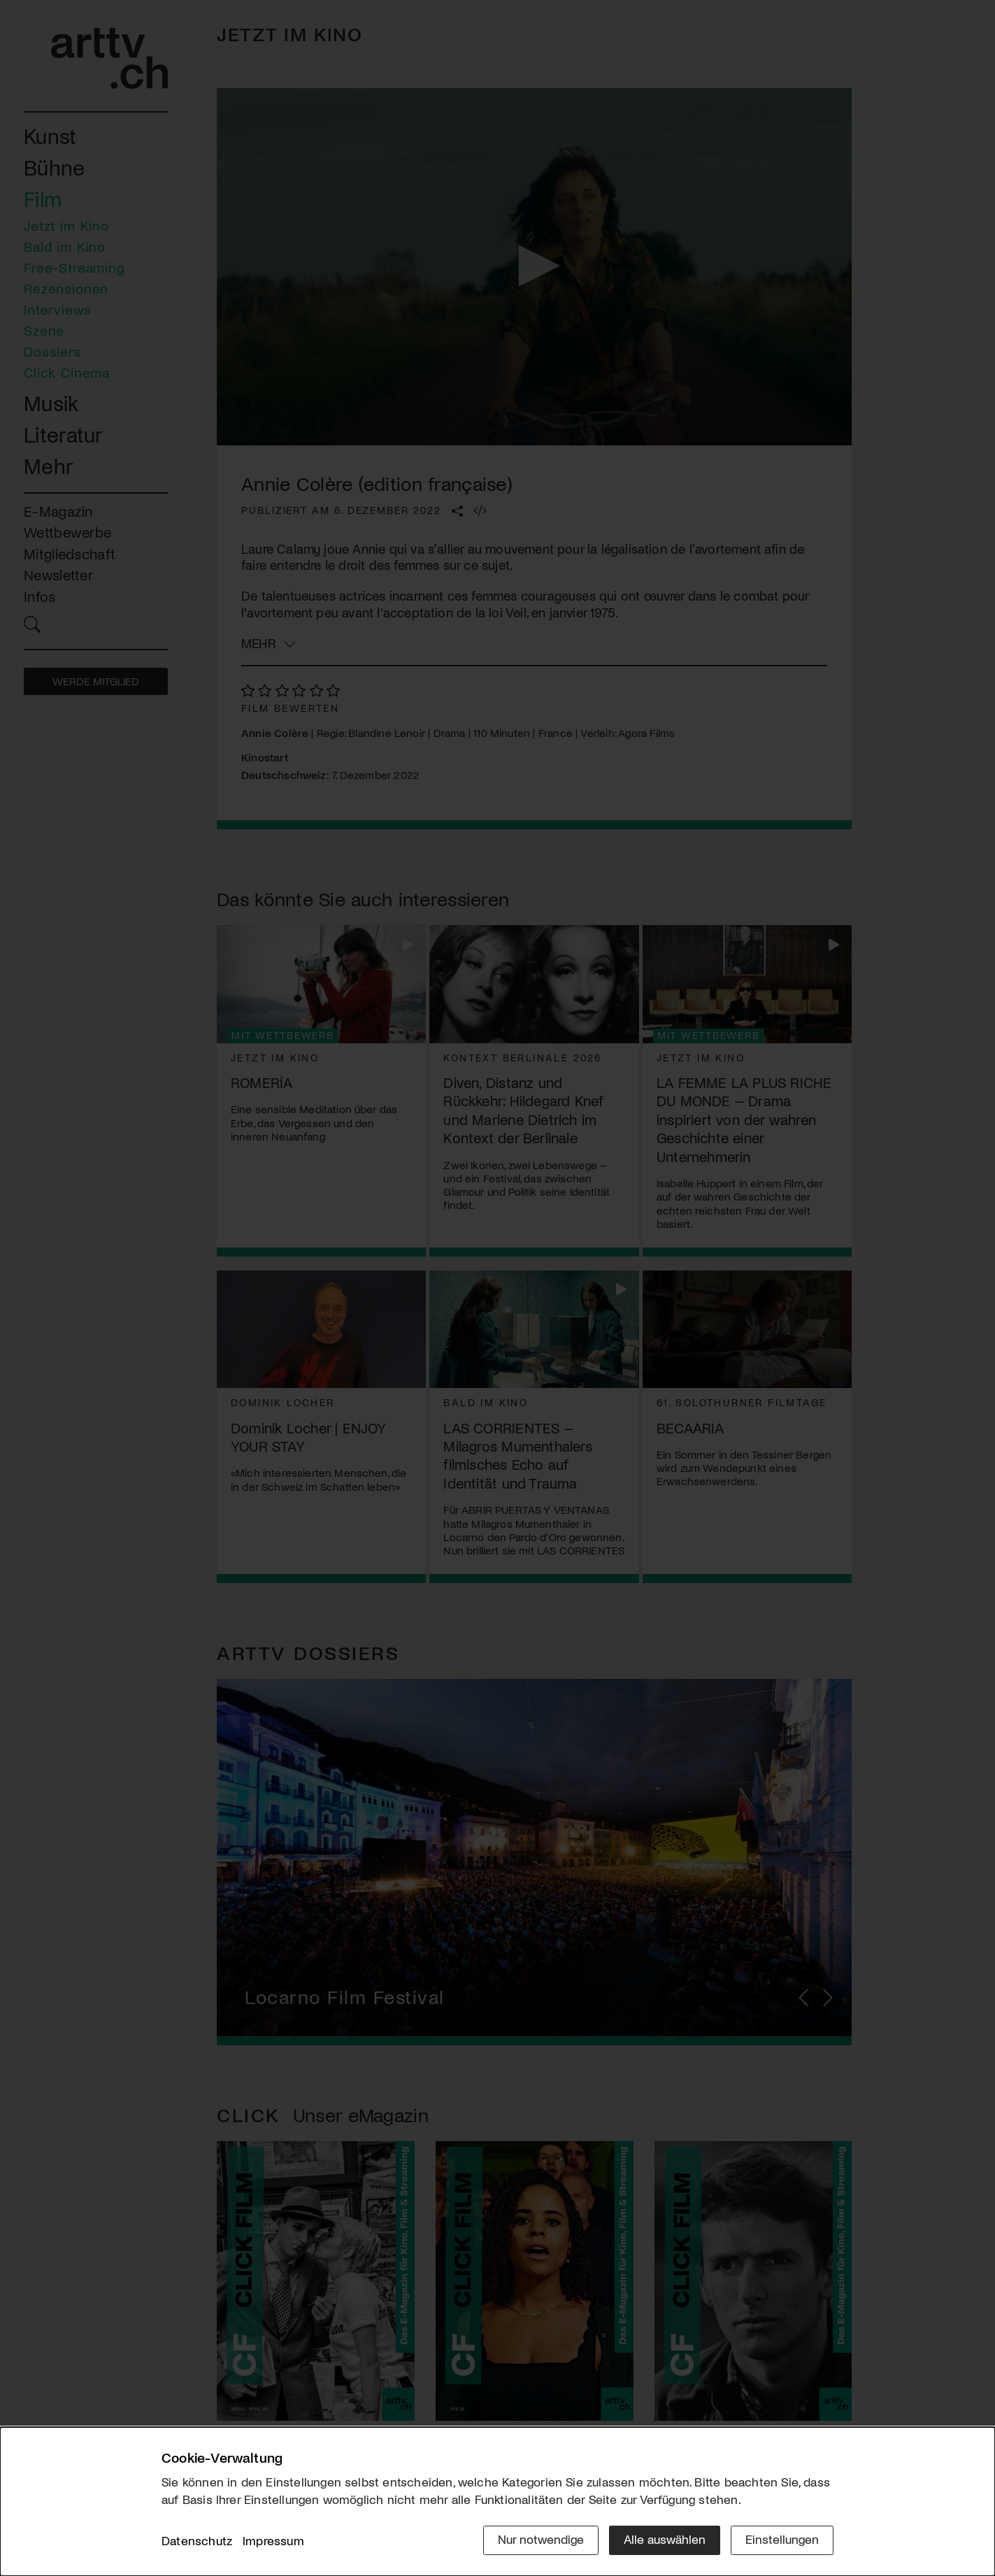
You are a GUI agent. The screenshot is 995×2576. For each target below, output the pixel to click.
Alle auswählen (665, 2539)
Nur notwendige (541, 2539)
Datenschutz (197, 2540)
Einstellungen (782, 2539)
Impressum (273, 2540)
